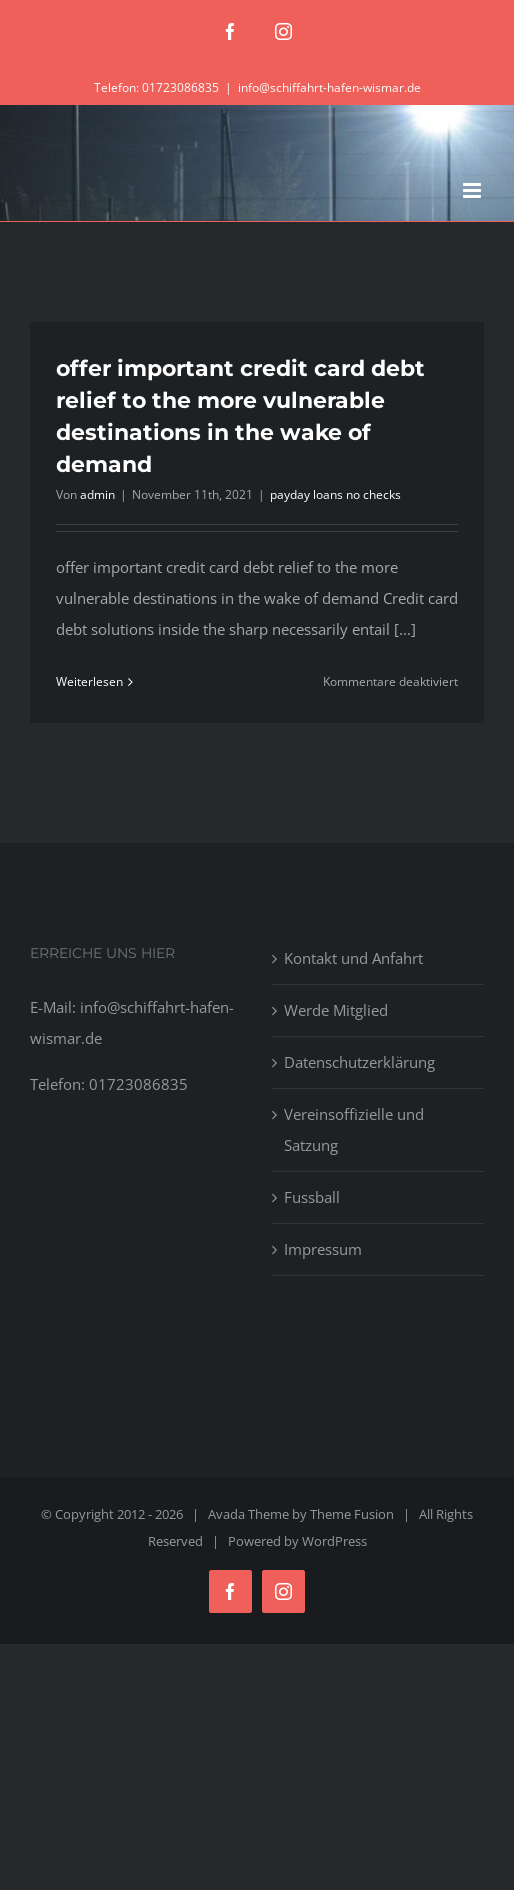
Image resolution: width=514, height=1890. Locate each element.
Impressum (323, 1249)
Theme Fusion (352, 1514)
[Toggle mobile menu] (473, 190)
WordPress (334, 1541)
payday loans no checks (335, 494)
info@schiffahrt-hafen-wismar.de (329, 87)
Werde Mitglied (336, 1010)
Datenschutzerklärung (359, 1062)
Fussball (312, 1197)
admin (97, 494)
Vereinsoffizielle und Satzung (354, 1129)
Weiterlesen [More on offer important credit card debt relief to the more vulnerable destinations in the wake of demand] (89, 681)
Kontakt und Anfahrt (353, 958)
